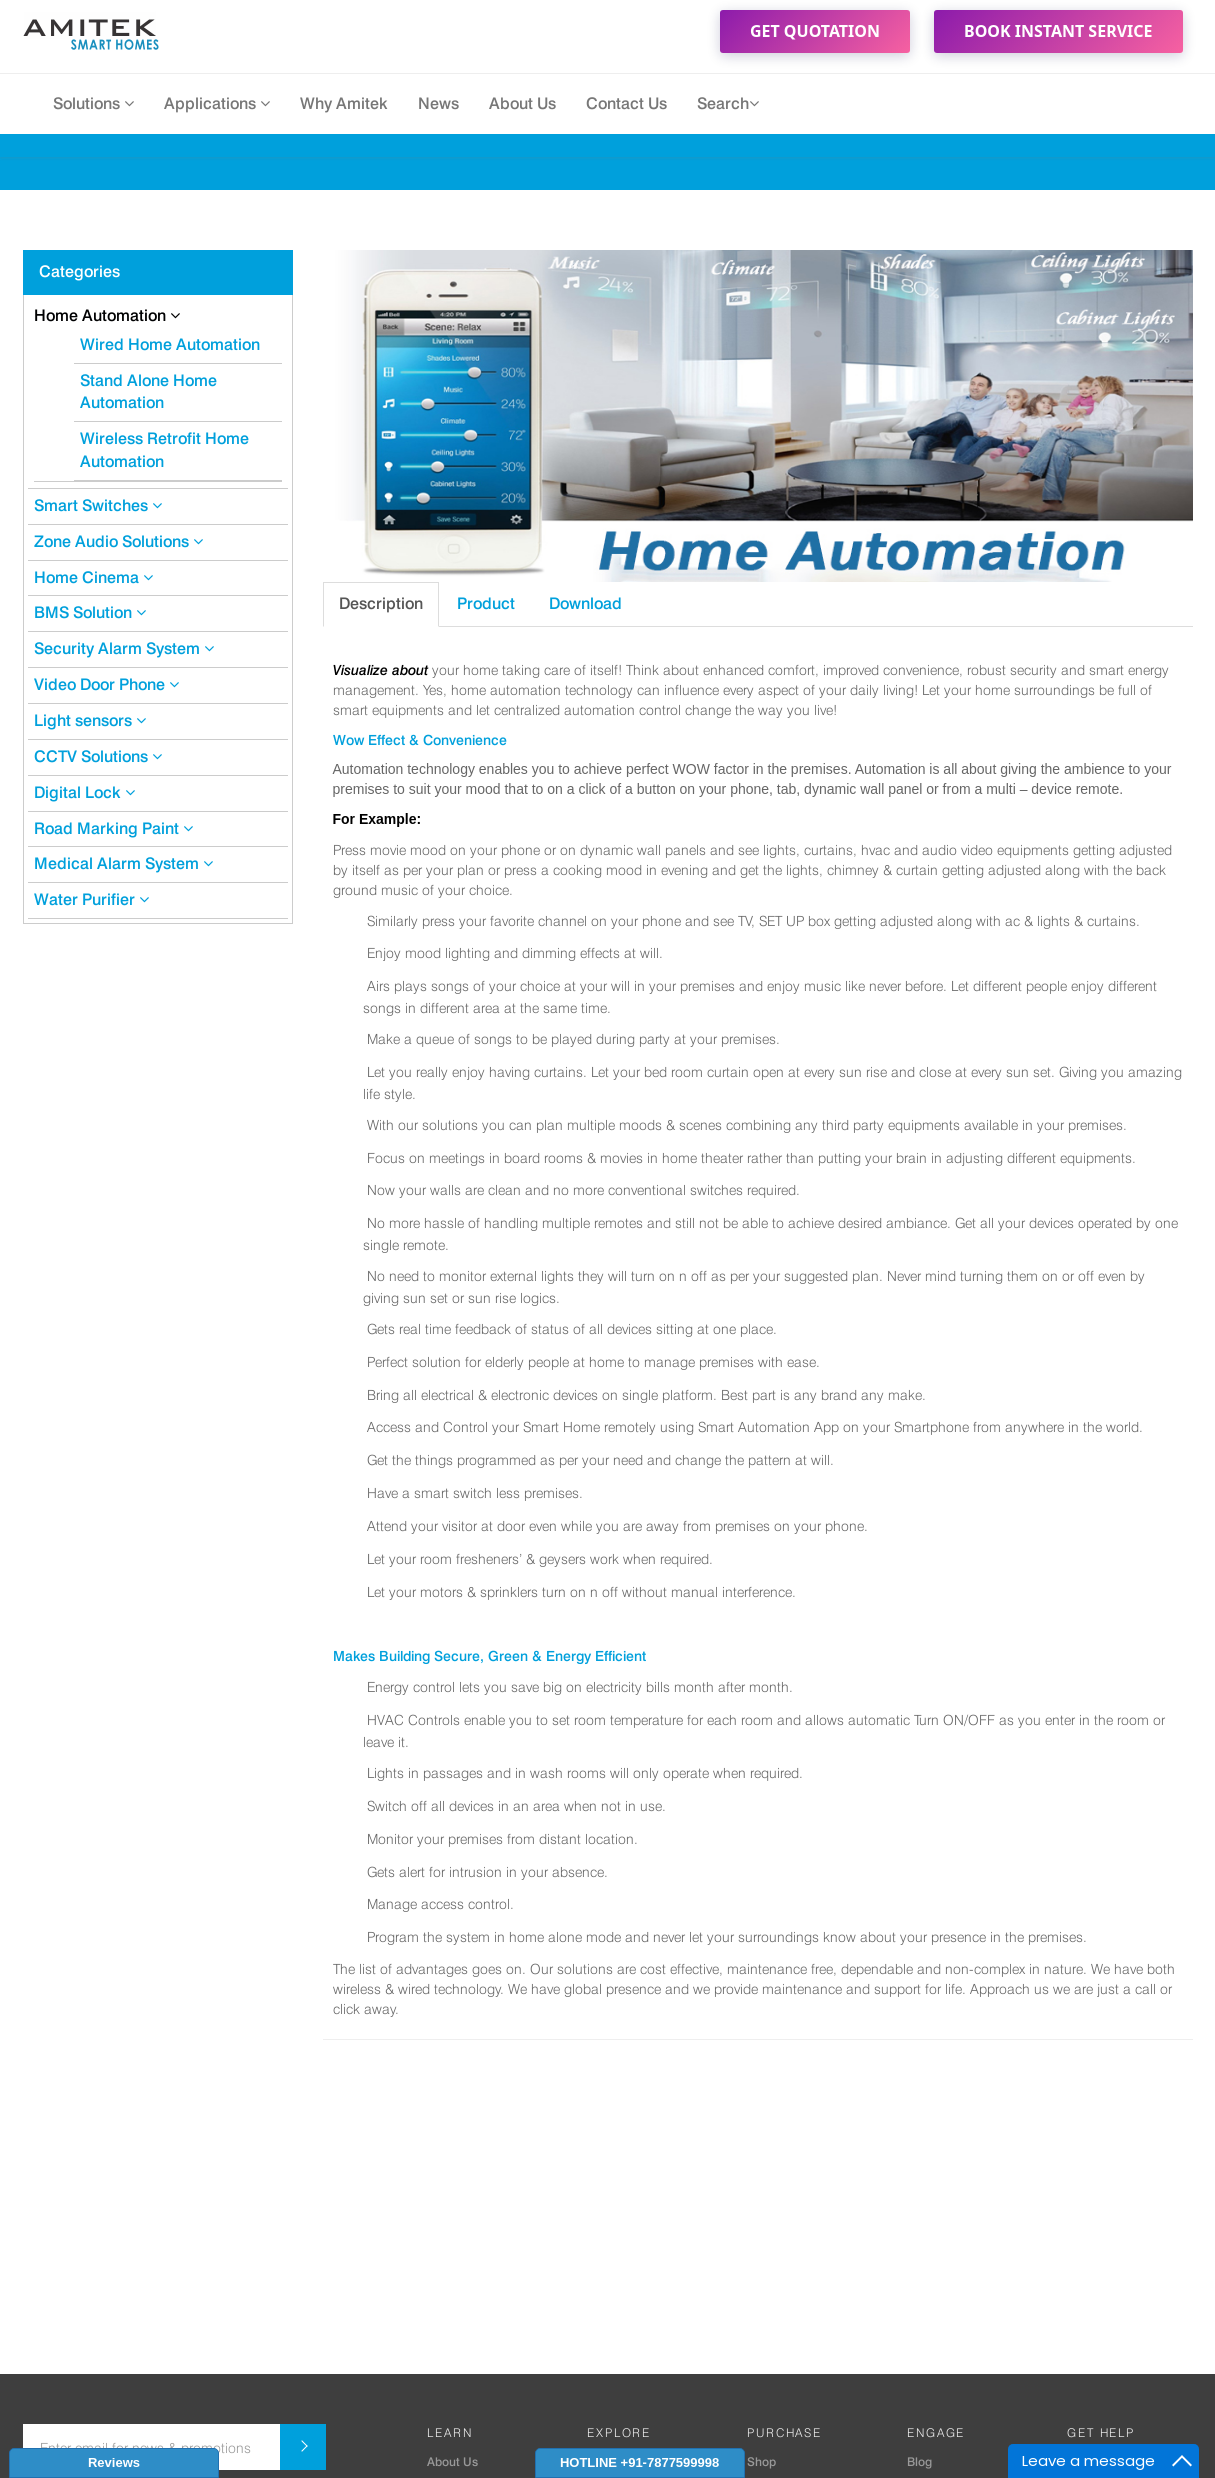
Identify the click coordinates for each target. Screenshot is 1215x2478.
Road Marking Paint (113, 828)
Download (585, 603)
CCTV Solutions (98, 756)
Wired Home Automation (170, 344)
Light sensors (90, 720)
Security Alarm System (124, 648)
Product (486, 603)
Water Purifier (91, 899)
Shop (761, 2461)
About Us (522, 103)
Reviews (114, 2462)
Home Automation (107, 315)
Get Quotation (815, 31)
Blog (919, 2461)
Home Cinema (93, 577)
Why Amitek (344, 103)
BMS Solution (90, 612)
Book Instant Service (1058, 31)
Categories (79, 271)
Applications (217, 103)
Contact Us (626, 103)
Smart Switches (98, 505)
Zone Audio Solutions (118, 541)
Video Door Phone (106, 684)
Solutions (93, 103)
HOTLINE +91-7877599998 (639, 2462)
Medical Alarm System (123, 863)
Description (381, 603)
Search (728, 103)
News (438, 103)
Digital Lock (84, 792)
